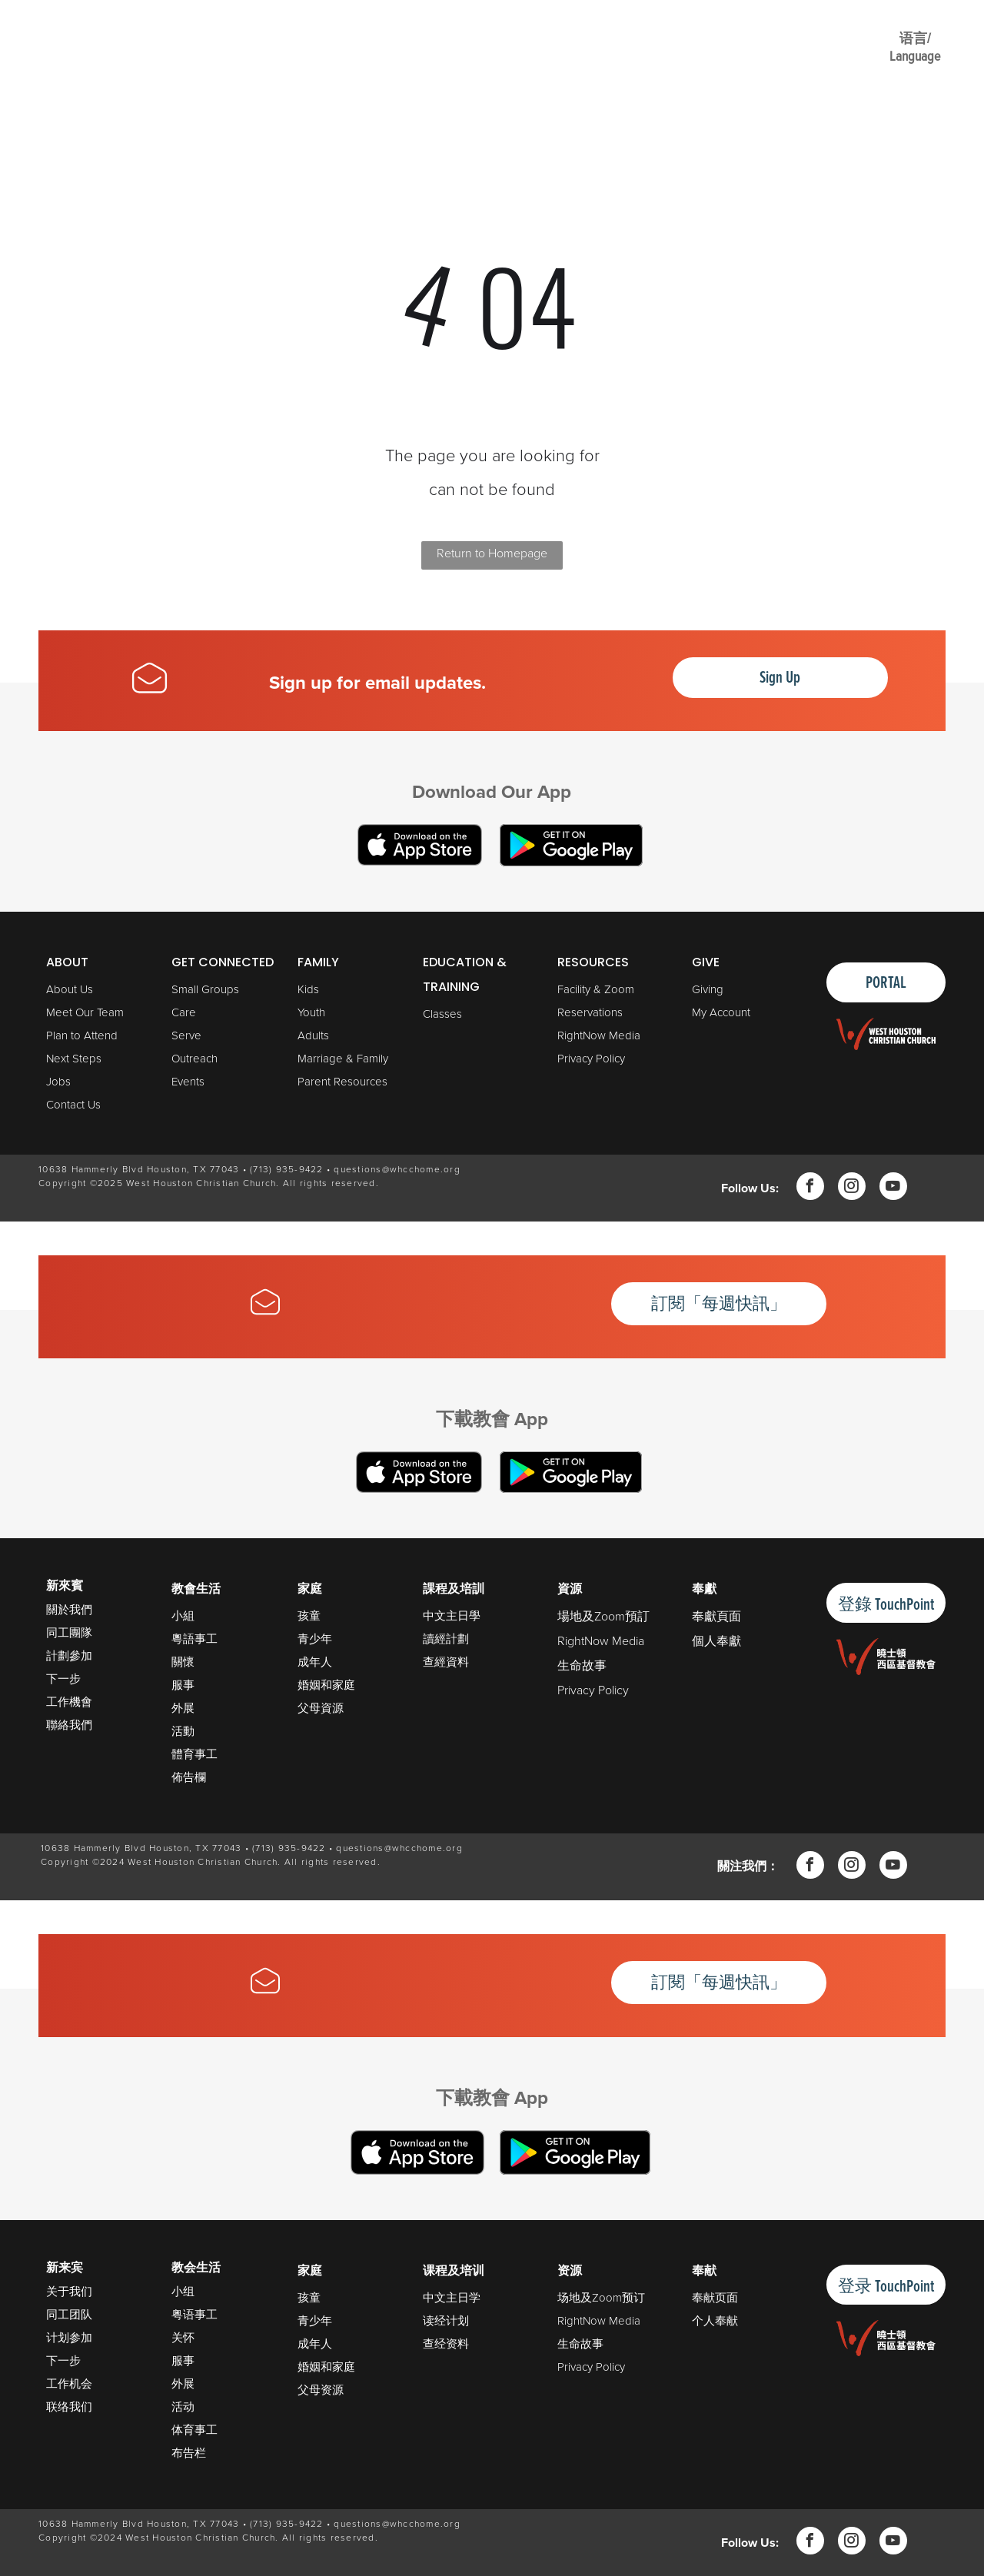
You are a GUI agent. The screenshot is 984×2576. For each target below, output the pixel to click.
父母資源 (321, 1708)
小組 (182, 1615)
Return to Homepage (492, 553)
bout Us (73, 989)
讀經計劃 (446, 1638)
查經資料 (446, 1662)
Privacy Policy (591, 1058)
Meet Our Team (85, 1012)
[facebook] (810, 1188)
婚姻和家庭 (326, 1685)
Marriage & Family (343, 1058)
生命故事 (582, 1665)
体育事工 (194, 2429)
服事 (182, 1685)
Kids (308, 989)
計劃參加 (69, 1655)
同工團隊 (69, 1632)
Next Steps (73, 1058)
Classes (442, 1013)
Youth (311, 1012)
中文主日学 (451, 2297)
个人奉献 (715, 2320)
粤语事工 (194, 2314)
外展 (182, 1708)
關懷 (182, 1662)
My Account (721, 1012)
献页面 (720, 2297)
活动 (182, 2406)
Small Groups (205, 989)
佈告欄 (188, 1777)
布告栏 (188, 2453)
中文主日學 (451, 1615)
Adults (313, 1035)
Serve (186, 1035)
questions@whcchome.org (397, 1169)
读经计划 (446, 2320)
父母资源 (321, 2390)
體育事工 (194, 1754)
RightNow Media (598, 1035)
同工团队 (69, 2314)
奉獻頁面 (716, 1616)
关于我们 (69, 2291)
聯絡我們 (69, 1725)
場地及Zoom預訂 (603, 1616)
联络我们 (69, 2406)
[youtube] (893, 1188)
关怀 (182, 2337)
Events (187, 1081)
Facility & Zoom (595, 989)
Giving (707, 989)
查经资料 (446, 2343)
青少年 (315, 1638)
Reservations (590, 1012)
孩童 (309, 1615)
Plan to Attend (82, 1035)
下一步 (63, 1678)
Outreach (194, 1058)
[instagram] (852, 1188)
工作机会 (69, 2383)
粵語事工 (194, 1638)
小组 (182, 2291)
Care (183, 1012)
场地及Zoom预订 (601, 2297)
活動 (182, 1731)
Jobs (58, 1081)
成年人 (315, 1662)
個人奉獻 (716, 1641)
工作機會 (69, 1702)
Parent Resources (342, 1081)
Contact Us (73, 1104)
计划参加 (69, 2337)
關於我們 (69, 1609)
